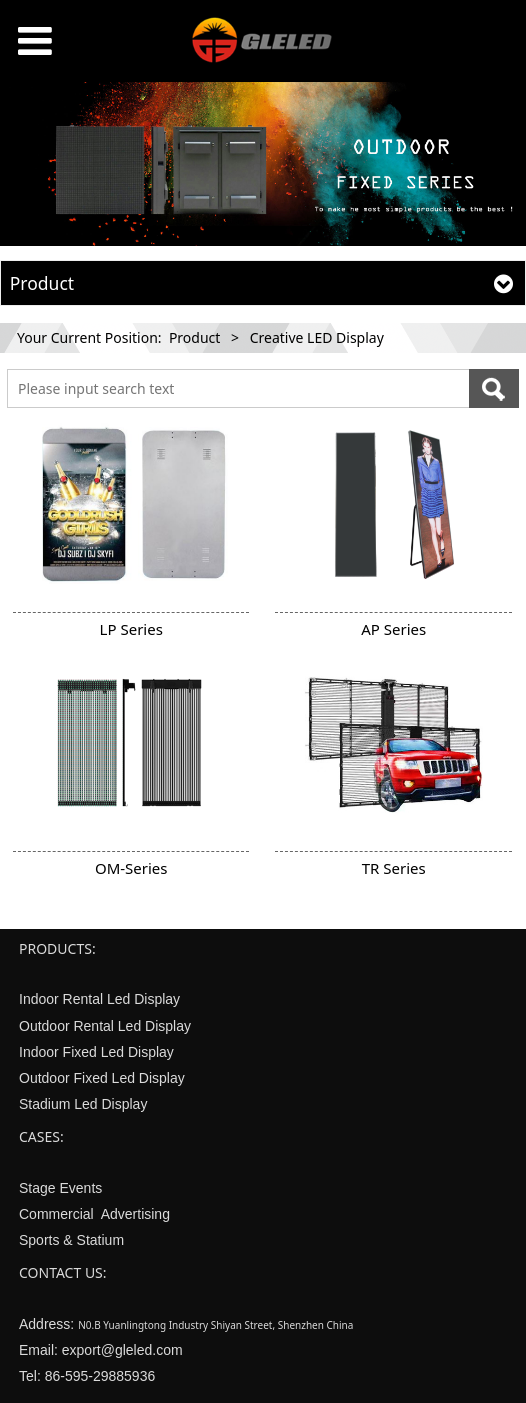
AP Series (393, 629)
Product (194, 337)
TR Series (394, 868)
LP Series (131, 629)
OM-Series (131, 868)
